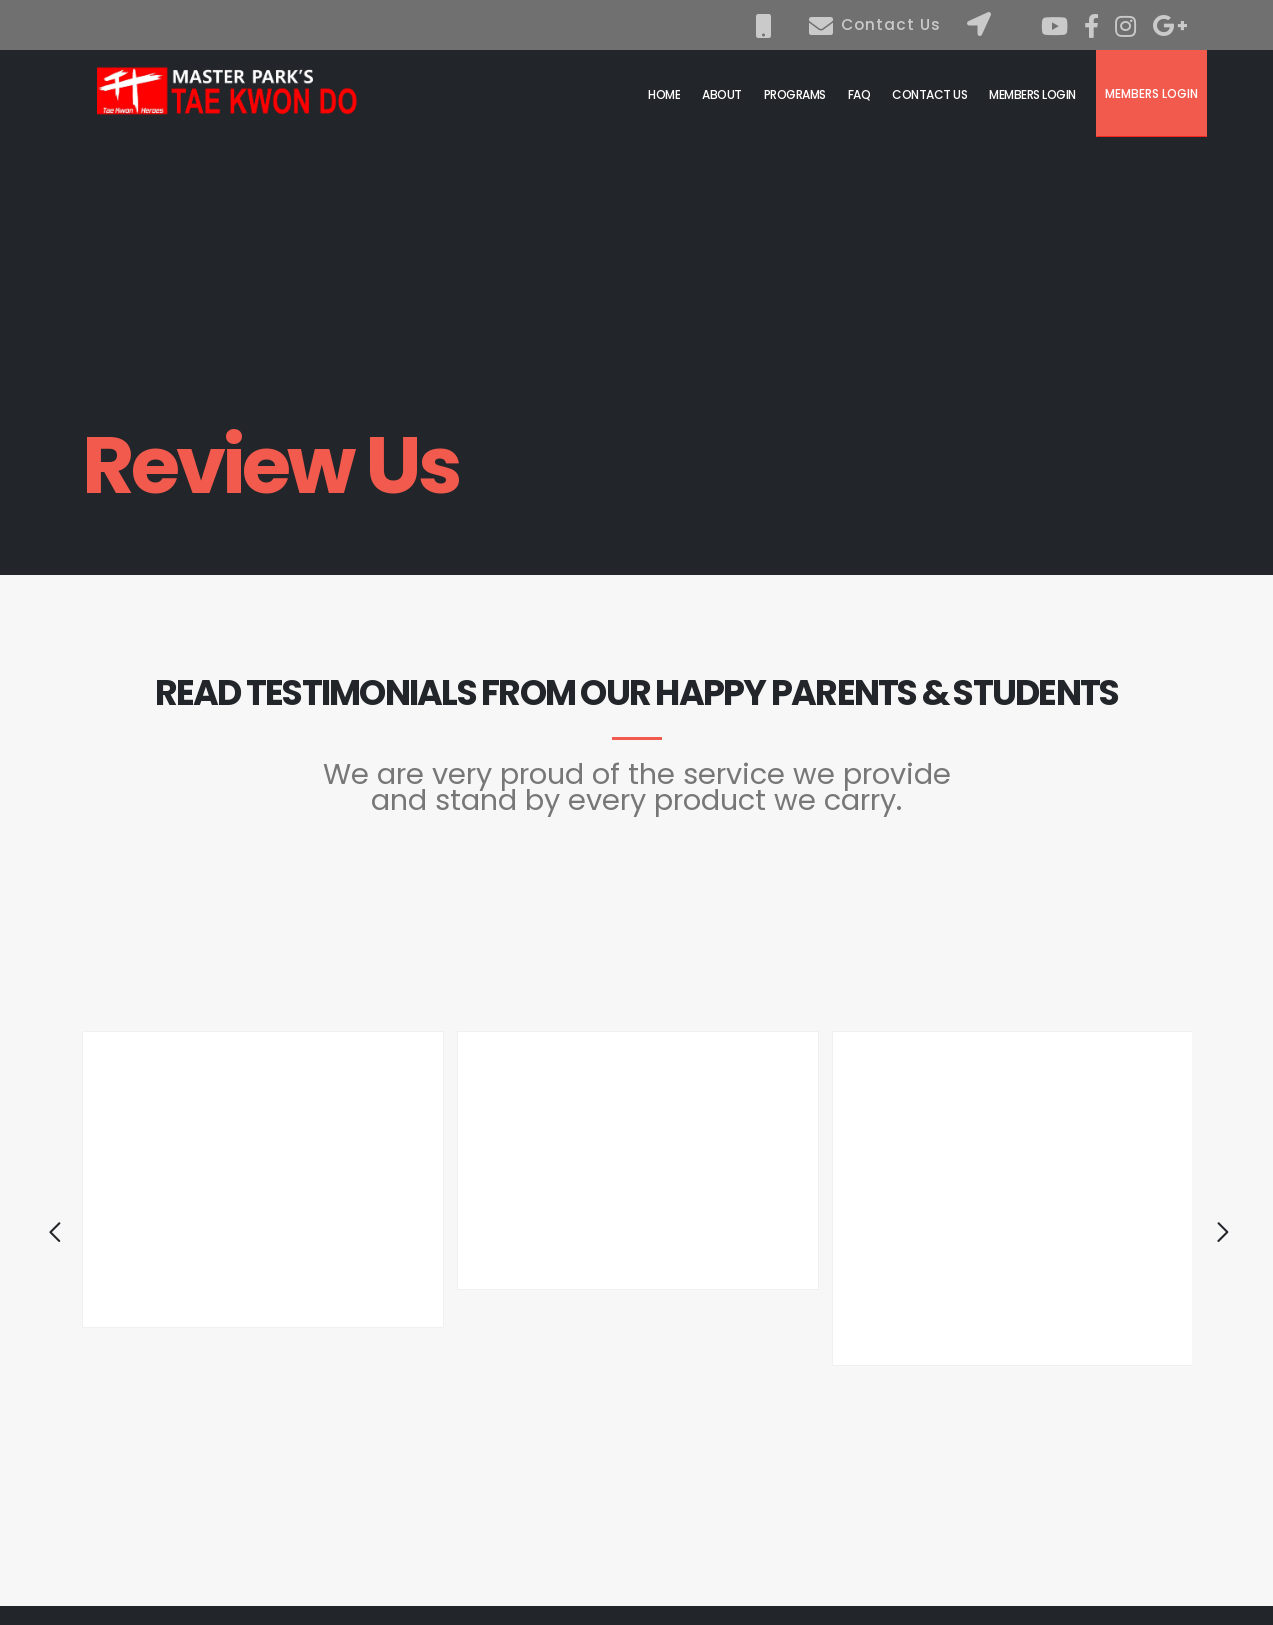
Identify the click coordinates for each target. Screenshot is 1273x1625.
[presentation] (42, 1237)
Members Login (1151, 93)
